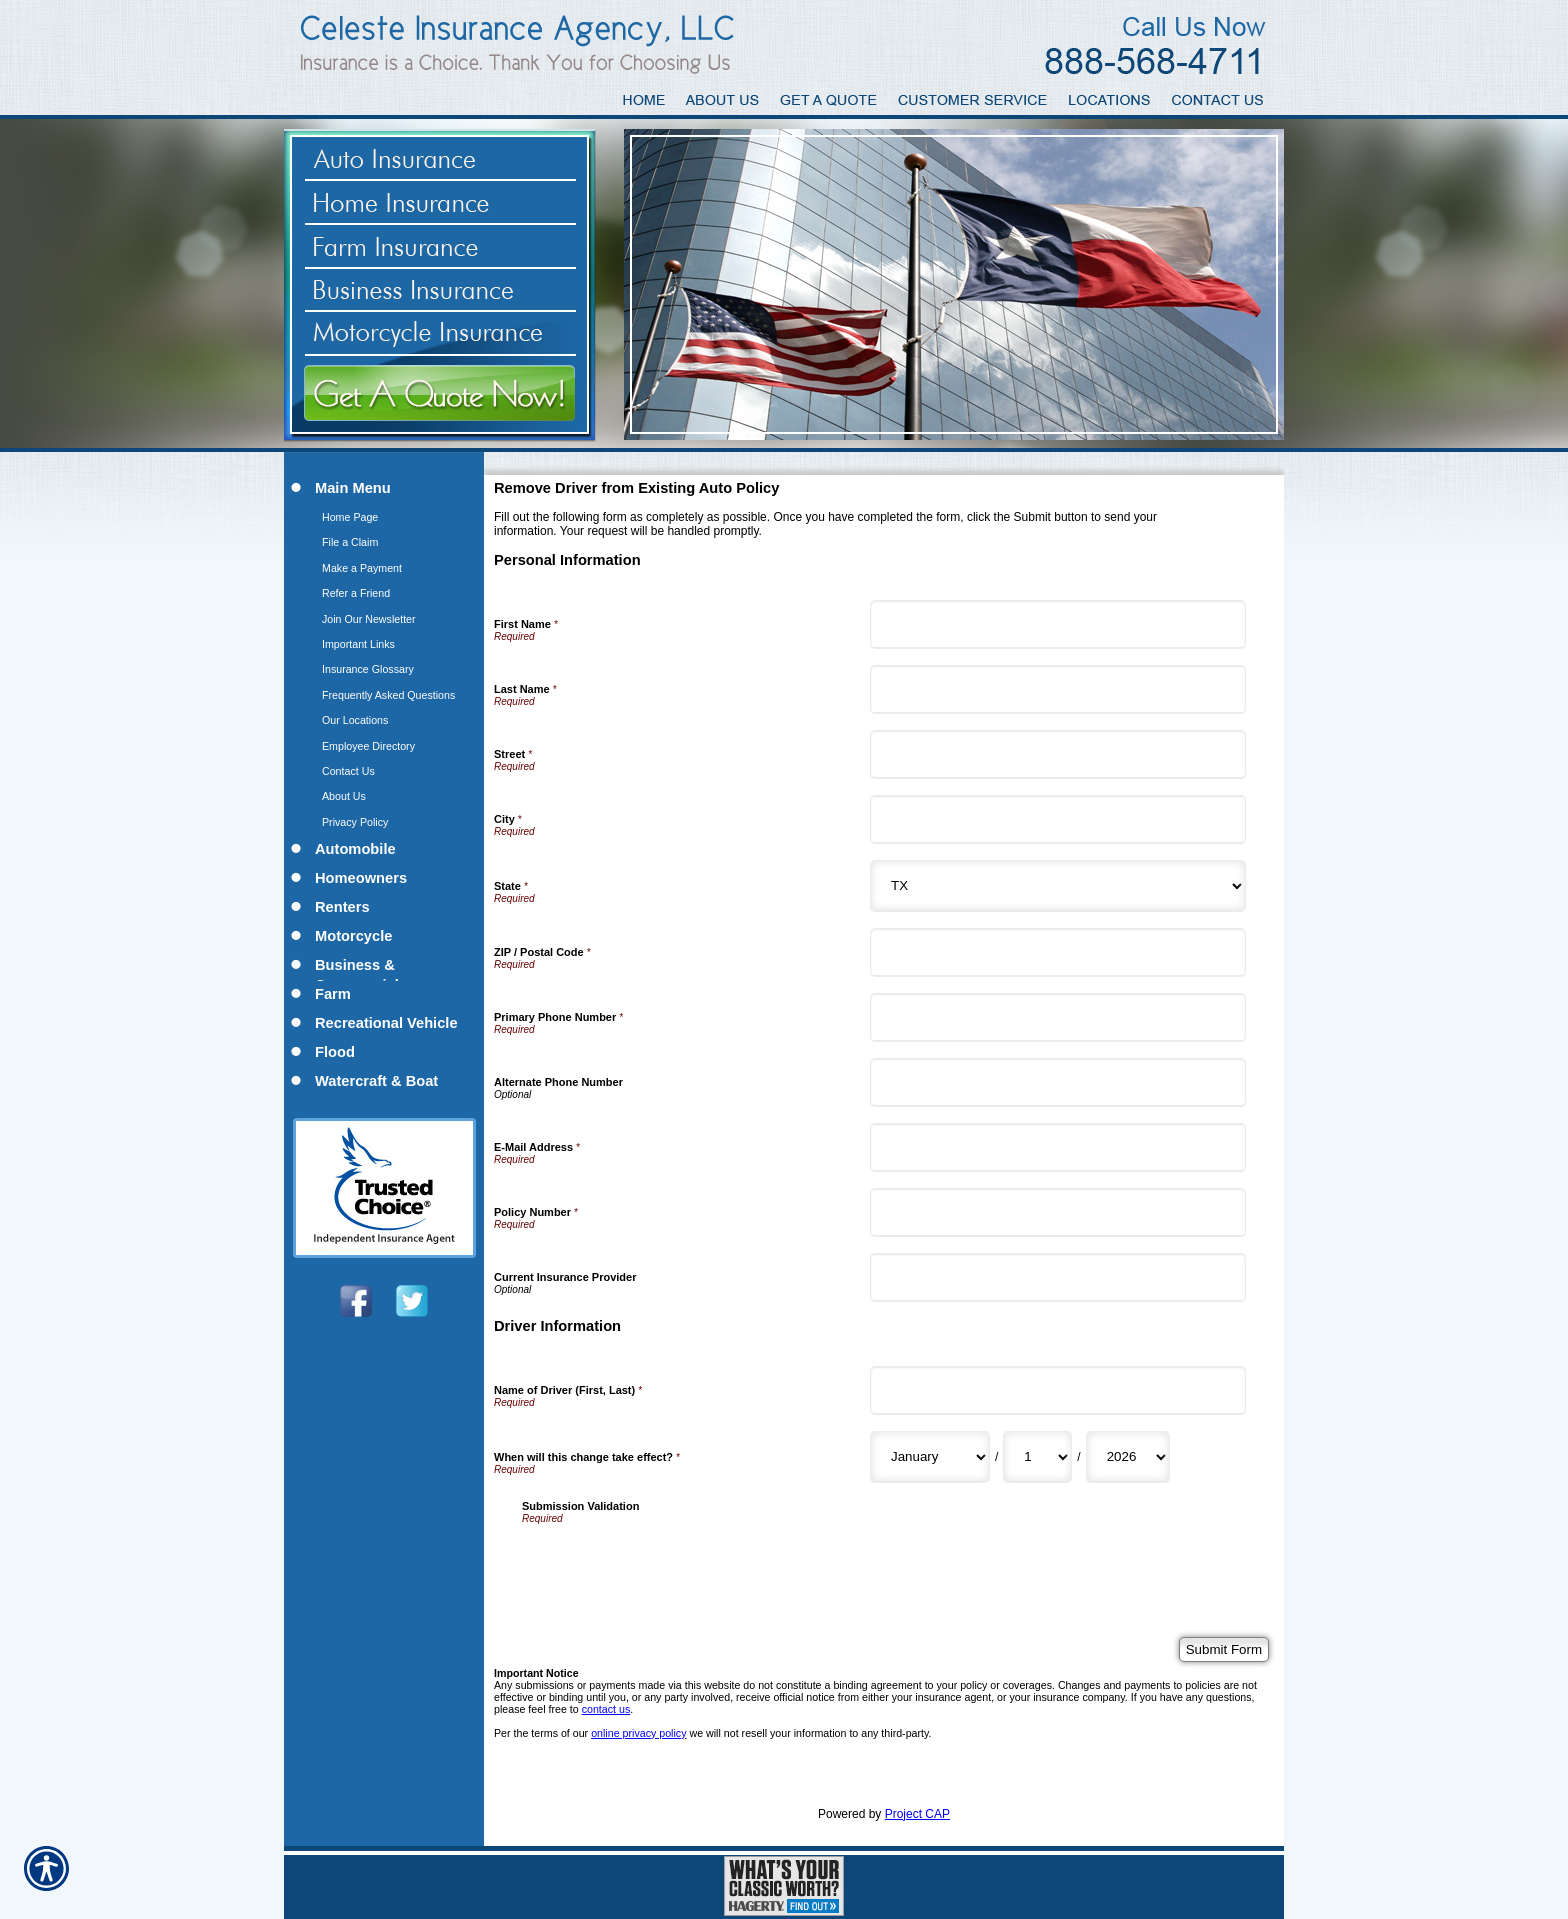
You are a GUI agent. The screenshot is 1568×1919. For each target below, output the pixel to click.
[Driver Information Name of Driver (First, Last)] (1058, 1390)
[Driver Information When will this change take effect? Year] (1128, 1457)
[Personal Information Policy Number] (1058, 1212)
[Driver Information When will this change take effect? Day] (1037, 1457)
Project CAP (917, 1814)
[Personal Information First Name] (1058, 624)
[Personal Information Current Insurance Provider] (1058, 1277)
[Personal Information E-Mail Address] (1058, 1147)
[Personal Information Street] (1058, 754)
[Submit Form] (1224, 1649)
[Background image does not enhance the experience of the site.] (384, 489)
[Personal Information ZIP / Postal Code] (1058, 952)
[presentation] (674, 1563)
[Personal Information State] (1058, 886)
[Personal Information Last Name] (1058, 689)
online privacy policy (638, 1733)
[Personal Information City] (1058, 819)
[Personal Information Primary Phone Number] (1058, 1017)
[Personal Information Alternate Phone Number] (1058, 1082)
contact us (606, 1709)
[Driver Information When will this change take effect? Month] (930, 1457)
